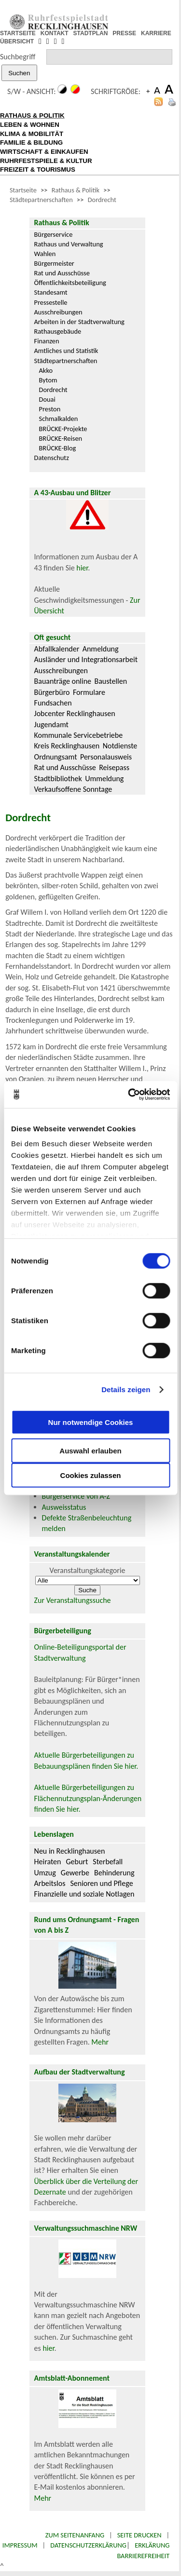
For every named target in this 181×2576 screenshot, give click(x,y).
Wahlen (45, 253)
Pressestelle (51, 302)
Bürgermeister (54, 263)
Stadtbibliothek (58, 778)
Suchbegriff (17, 56)
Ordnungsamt (55, 756)
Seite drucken (139, 2535)
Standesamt (51, 292)
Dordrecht (102, 199)
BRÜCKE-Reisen (61, 438)
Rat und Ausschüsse (62, 273)
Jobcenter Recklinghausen (74, 713)
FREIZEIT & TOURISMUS (37, 169)
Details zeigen (125, 1389)
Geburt (77, 1861)
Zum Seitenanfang (74, 2535)
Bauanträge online (63, 681)
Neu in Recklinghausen (69, 1851)
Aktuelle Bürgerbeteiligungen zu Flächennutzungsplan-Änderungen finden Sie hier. (87, 1798)
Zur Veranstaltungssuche (72, 1600)
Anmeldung (101, 648)
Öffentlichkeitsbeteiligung (70, 282)
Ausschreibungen (58, 312)
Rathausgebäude (58, 331)
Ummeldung (104, 778)
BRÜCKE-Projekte (63, 428)
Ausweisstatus (64, 1507)
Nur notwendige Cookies (90, 1422)
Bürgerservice (53, 234)
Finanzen (46, 341)
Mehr (100, 2042)
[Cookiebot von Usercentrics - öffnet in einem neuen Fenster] (129, 1094)
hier (82, 567)
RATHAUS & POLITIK (32, 115)
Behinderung (114, 1872)
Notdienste (120, 745)
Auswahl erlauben (90, 1450)
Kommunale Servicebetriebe (78, 735)
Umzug (45, 1872)
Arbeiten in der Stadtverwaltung (79, 321)
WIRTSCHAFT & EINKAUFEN (44, 151)
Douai (47, 399)
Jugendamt (51, 724)
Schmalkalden (58, 418)
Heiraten (47, 1861)
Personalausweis (106, 756)
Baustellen (110, 681)
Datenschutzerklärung (88, 2545)
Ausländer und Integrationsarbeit (86, 659)
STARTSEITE (18, 33)
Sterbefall (108, 1861)
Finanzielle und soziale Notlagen (84, 1893)
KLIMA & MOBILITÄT (31, 133)
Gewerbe (75, 1872)
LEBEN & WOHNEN (29, 124)
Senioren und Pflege (101, 1883)
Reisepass (114, 767)
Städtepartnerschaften (41, 199)
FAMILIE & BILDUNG (31, 142)
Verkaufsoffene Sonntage (73, 789)
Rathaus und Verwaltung (68, 244)
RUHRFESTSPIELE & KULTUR (46, 160)
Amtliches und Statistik (66, 350)
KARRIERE (156, 33)
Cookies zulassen (90, 1475)
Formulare (89, 692)
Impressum (20, 2545)
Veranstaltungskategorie (87, 1570)
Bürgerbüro (52, 692)
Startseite (23, 190)
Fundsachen (53, 702)
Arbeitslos (50, 1883)
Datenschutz (51, 457)
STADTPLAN (90, 33)
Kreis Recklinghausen (67, 745)
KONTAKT (55, 33)
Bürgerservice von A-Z (76, 1496)
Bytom (48, 380)
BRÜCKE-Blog (57, 448)
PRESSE (124, 33)
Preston (50, 409)
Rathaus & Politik (75, 190)
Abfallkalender (57, 648)
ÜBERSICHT (17, 41)
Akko (46, 370)
